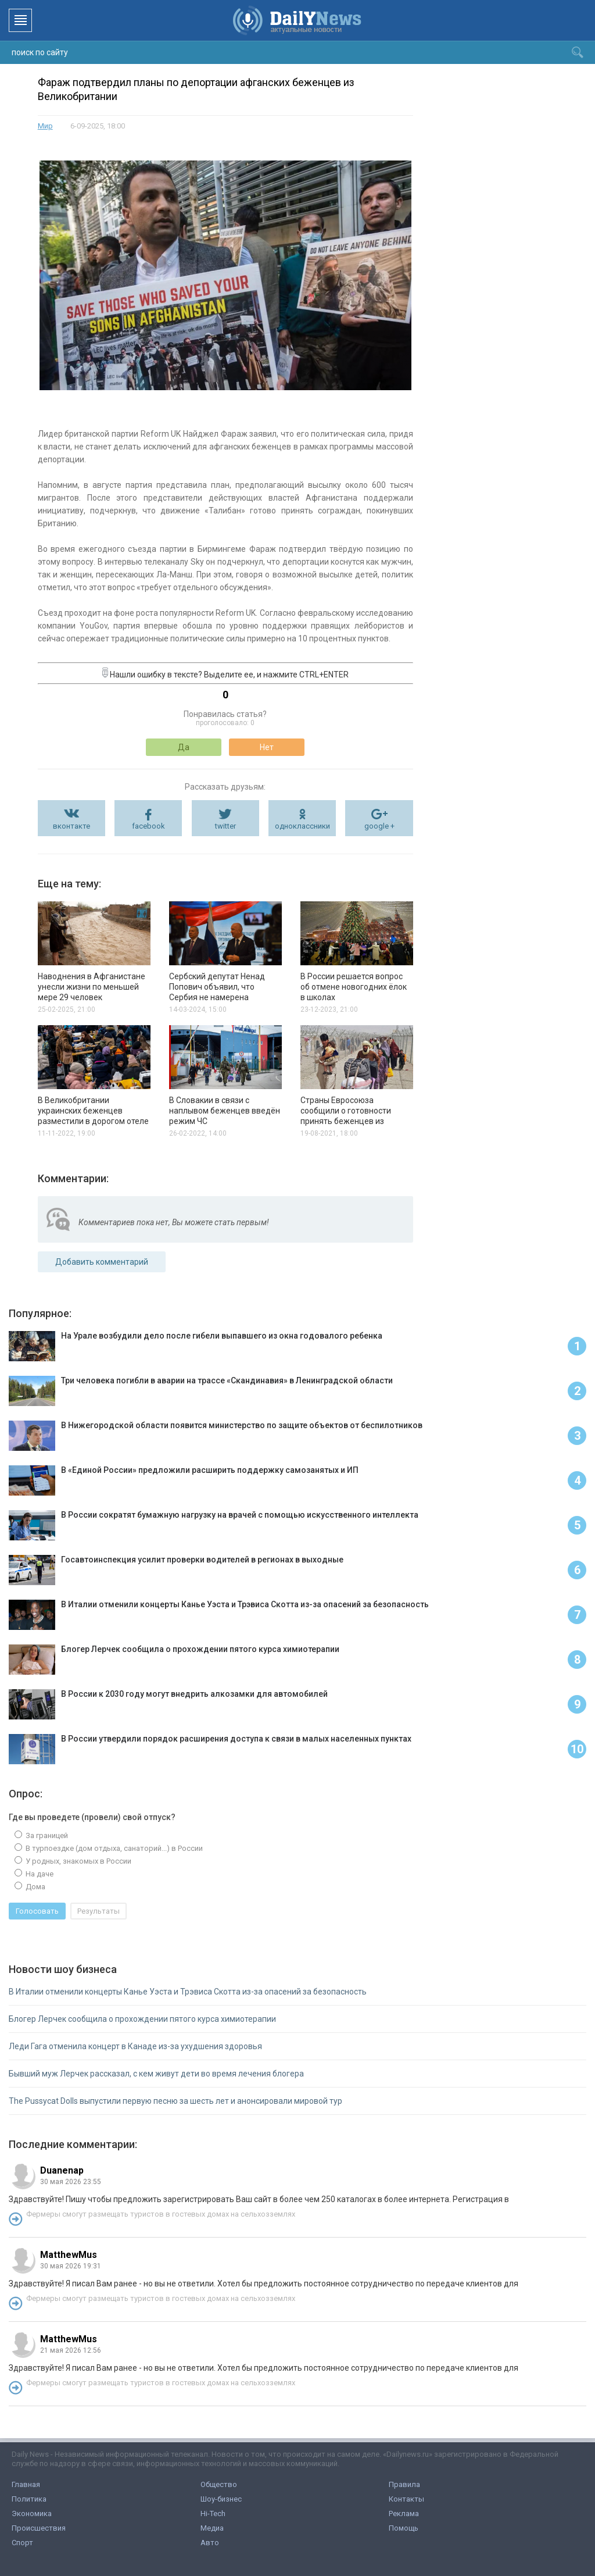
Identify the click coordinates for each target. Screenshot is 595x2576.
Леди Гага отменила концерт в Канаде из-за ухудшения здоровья (135, 2046)
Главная (26, 2484)
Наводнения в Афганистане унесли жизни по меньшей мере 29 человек (91, 987)
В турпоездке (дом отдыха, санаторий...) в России (113, 1848)
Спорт (22, 2542)
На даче (38, 1873)
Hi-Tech (212, 2513)
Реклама (404, 2513)
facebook (148, 826)
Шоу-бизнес (221, 2499)
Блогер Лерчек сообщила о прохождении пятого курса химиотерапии (142, 2019)
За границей (46, 1835)
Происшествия (39, 2528)
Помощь (403, 2528)
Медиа (212, 2528)
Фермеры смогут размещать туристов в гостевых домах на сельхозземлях (160, 2214)
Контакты (406, 2499)
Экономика (32, 2513)
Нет (267, 747)
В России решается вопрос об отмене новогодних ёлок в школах (353, 987)
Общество (218, 2484)
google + (379, 826)
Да (183, 747)
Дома (34, 1886)
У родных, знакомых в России (77, 1861)
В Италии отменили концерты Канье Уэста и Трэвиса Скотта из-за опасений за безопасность (188, 1991)
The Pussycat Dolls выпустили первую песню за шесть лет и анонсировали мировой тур (175, 2101)
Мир (45, 126)
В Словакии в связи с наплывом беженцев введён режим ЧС (224, 1111)
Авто (209, 2542)
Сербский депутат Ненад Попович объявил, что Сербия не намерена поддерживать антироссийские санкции (217, 997)
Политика (29, 2499)
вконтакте (71, 826)
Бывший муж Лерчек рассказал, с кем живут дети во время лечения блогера (156, 2073)
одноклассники (302, 826)
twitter (225, 826)
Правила (404, 2484)
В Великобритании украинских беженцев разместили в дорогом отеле (93, 1111)
